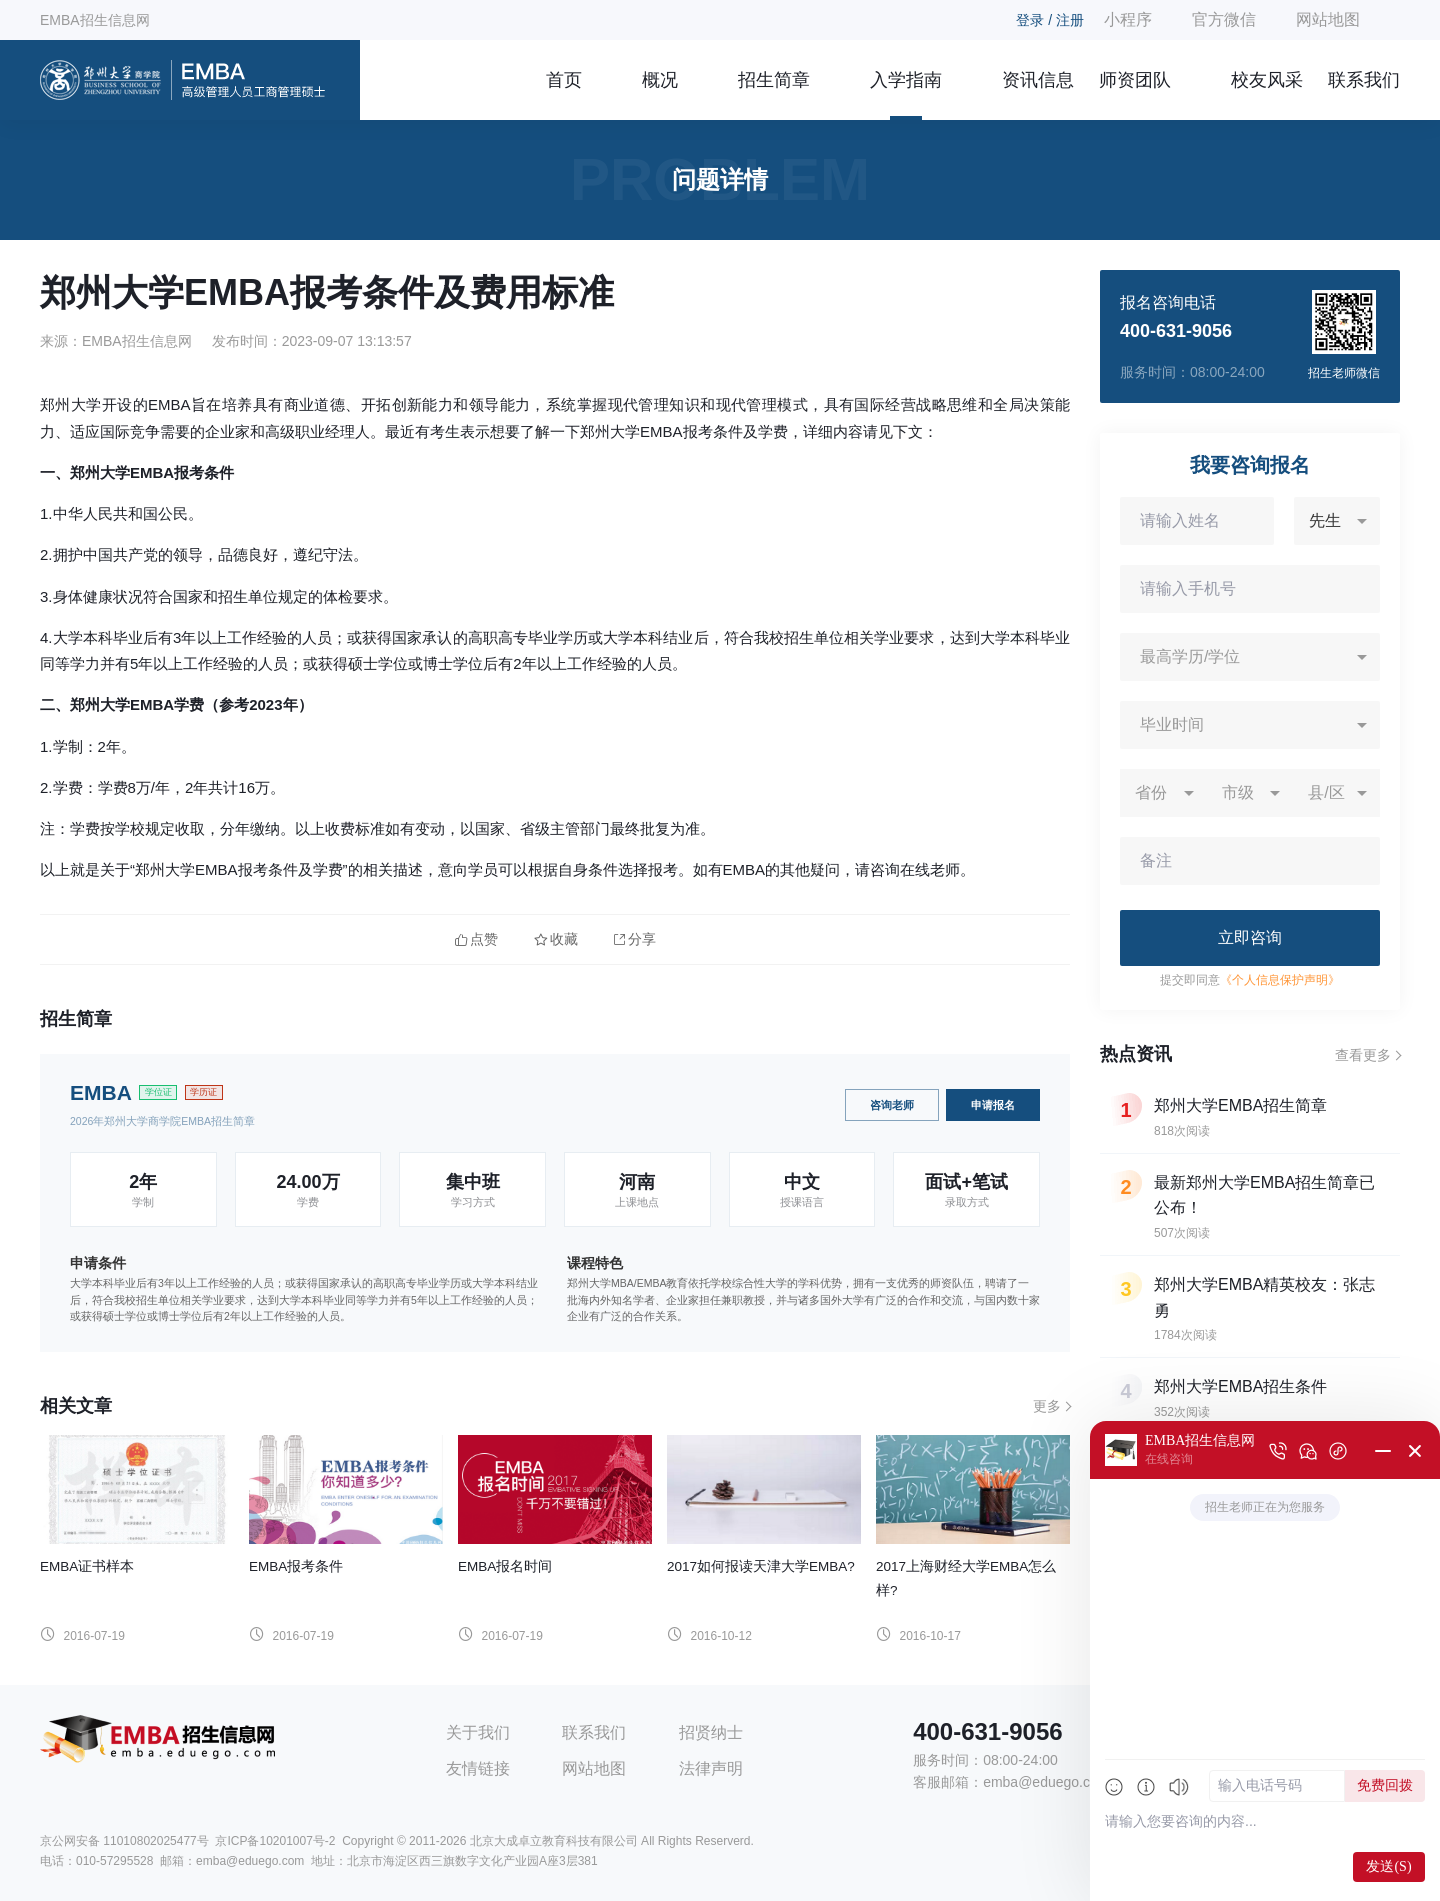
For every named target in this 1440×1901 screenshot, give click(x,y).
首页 (564, 80)
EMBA (101, 1092)
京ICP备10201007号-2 (275, 1841)
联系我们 (1364, 80)
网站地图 (1328, 19)
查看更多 (1363, 1055)
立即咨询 (1250, 937)
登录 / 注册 (1050, 20)
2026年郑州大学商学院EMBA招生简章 (162, 1121)
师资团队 (1135, 80)
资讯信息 (1038, 80)
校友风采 (1267, 80)
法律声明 (711, 1768)
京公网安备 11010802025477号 (124, 1841)
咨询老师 (892, 1105)
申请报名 (993, 1105)
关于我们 (478, 1732)
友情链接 (478, 1768)
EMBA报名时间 (505, 1566)
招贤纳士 (711, 1732)
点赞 (476, 939)
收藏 (556, 939)
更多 (1047, 1406)
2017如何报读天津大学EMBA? (761, 1566)
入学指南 (906, 80)
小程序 (1128, 19)
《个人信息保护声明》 (1280, 980)
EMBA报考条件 (296, 1566)
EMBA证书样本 (87, 1566)
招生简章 (774, 80)
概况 (660, 80)
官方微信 (1224, 19)
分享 (635, 939)
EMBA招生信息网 (95, 20)
